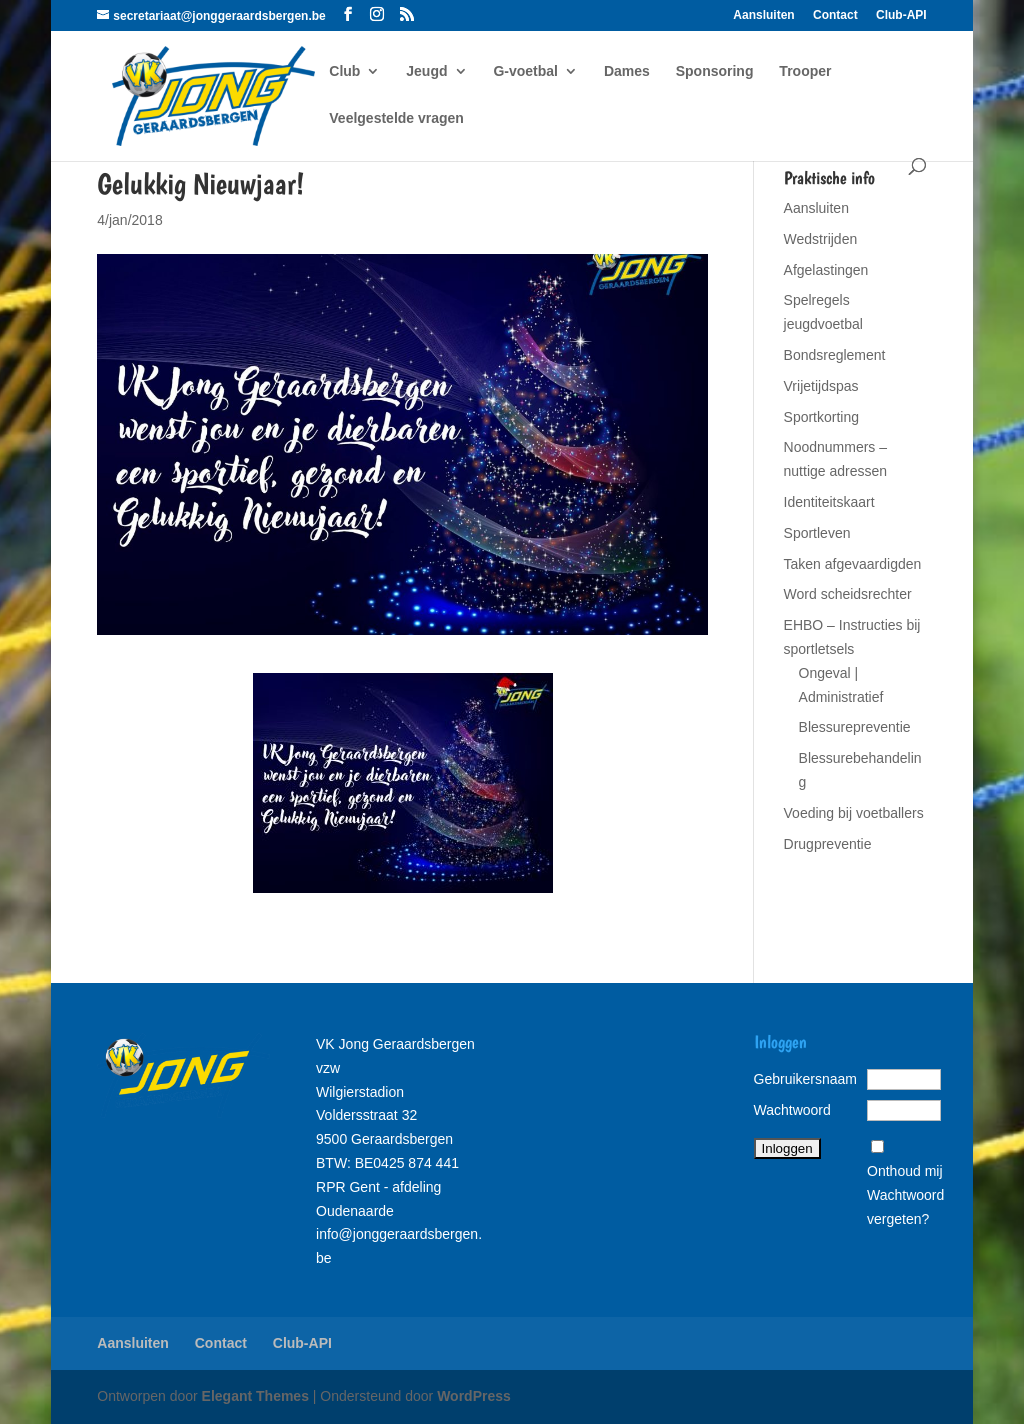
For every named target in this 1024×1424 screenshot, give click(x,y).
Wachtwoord (792, 1110)
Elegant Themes (255, 1396)
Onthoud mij (904, 1171)
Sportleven (817, 533)
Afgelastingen (826, 270)
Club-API (901, 15)
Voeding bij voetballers (854, 813)
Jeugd (426, 71)
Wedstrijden (821, 239)
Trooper (805, 71)
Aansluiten (763, 15)
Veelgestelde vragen (396, 118)
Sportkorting (821, 417)
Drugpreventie (828, 844)
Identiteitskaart (829, 502)
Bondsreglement (835, 355)
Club (344, 71)
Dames (627, 71)
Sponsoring (715, 71)
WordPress (474, 1396)
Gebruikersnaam (806, 1079)
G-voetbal (525, 71)
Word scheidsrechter (848, 594)
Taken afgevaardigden (853, 564)
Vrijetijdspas (821, 386)
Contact (835, 15)
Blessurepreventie (855, 727)
